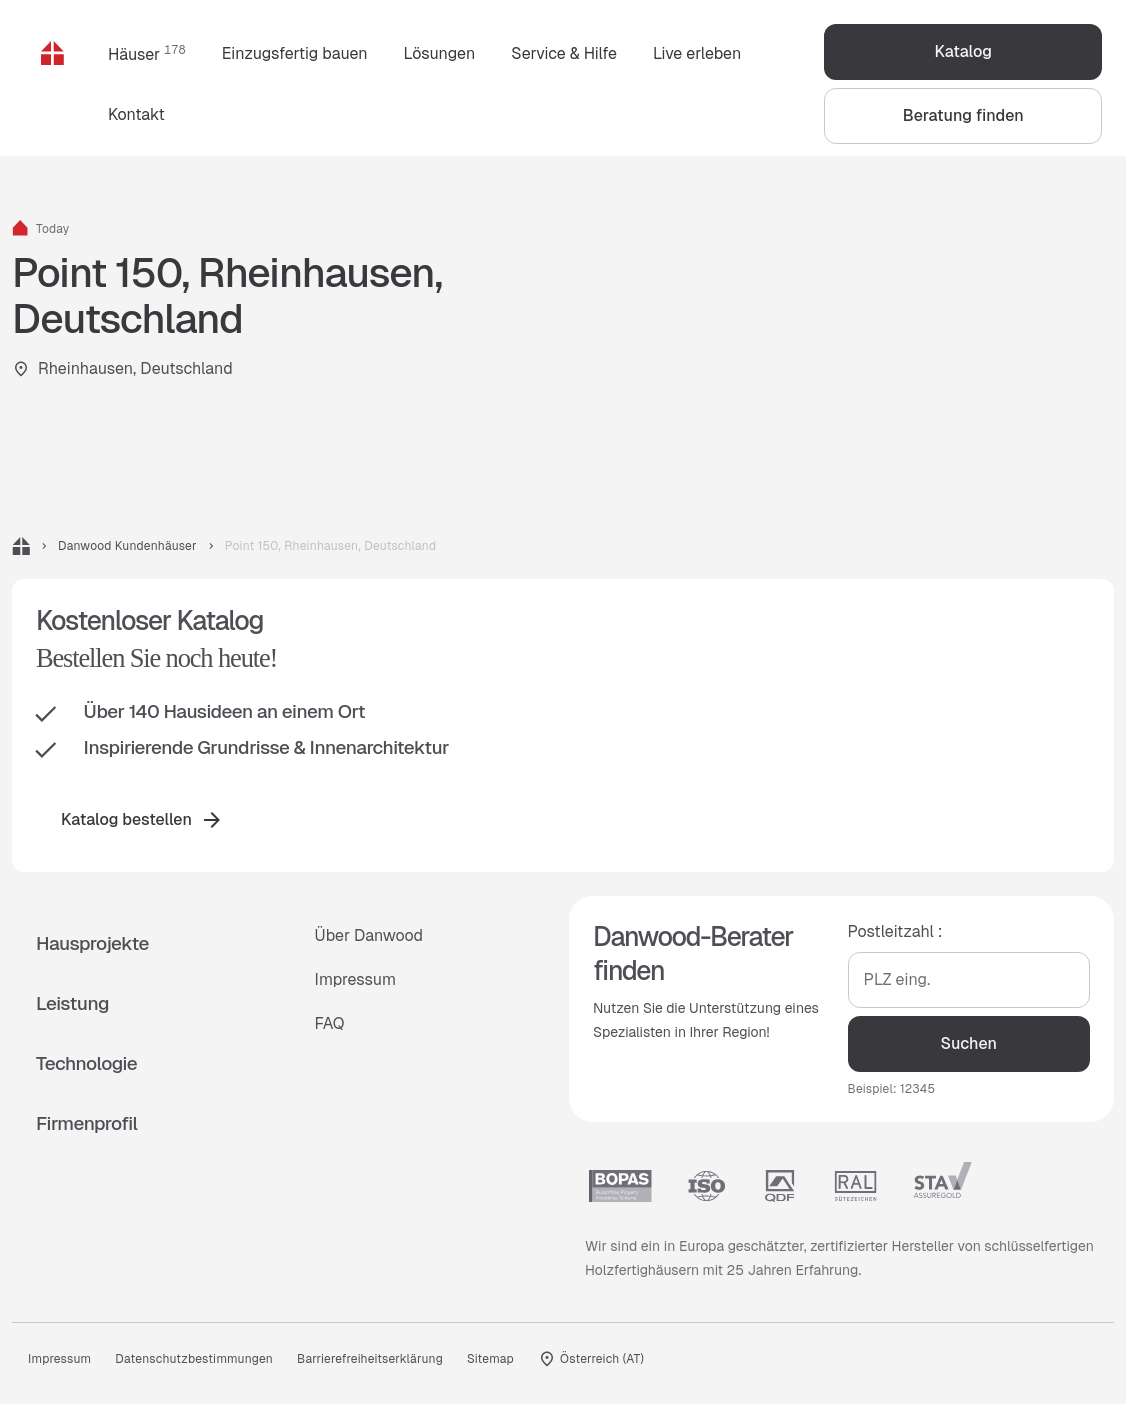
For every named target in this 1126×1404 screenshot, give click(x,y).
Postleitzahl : (895, 931)
